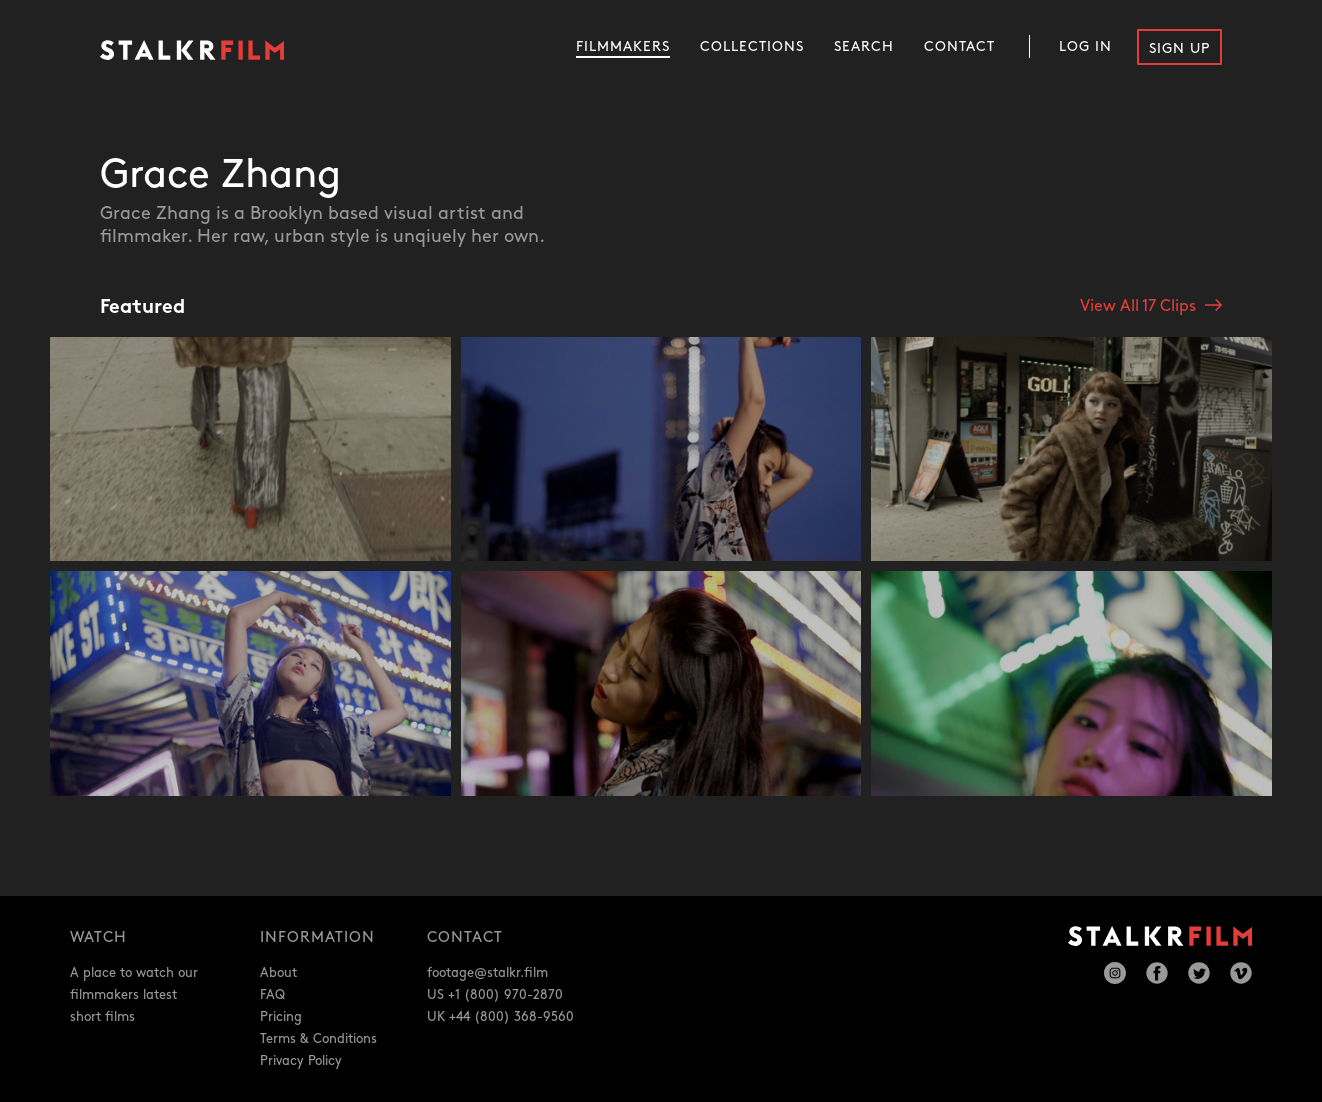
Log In (1085, 46)
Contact (959, 46)
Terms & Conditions (318, 1039)
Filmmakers (623, 46)
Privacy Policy (301, 1061)
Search (864, 46)
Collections (752, 46)
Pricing (281, 1017)
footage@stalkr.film (487, 973)
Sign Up (1179, 48)
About (278, 973)
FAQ (272, 995)
